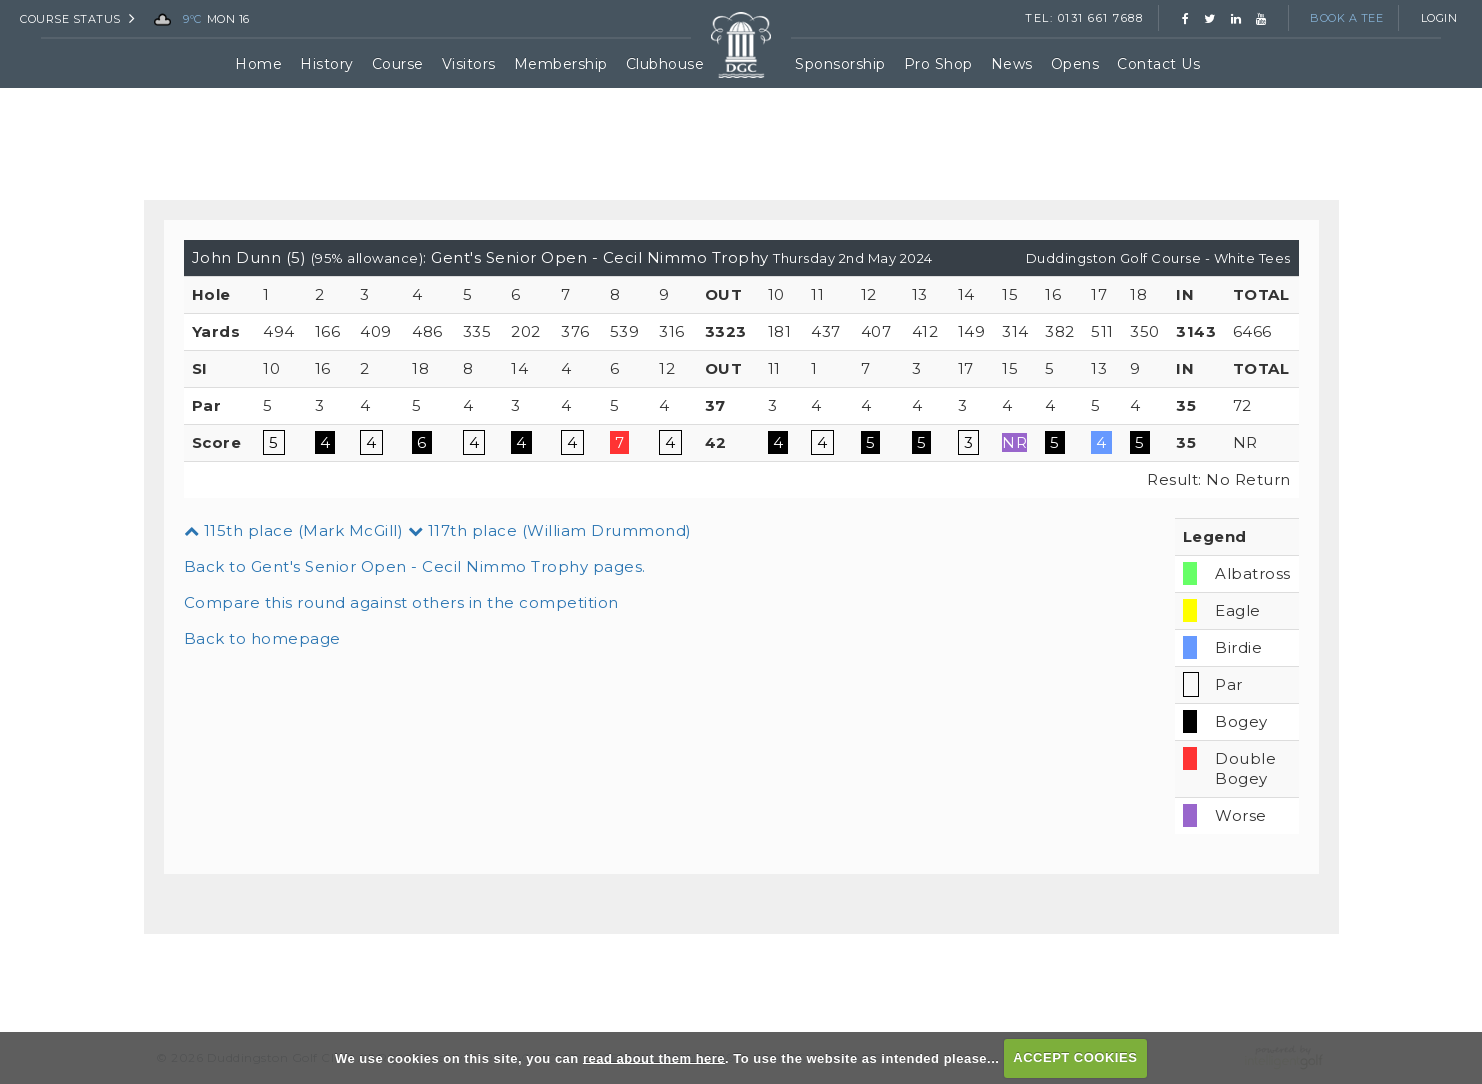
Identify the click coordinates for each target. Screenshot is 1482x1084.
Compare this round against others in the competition (401, 602)
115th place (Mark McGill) (294, 530)
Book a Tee (1346, 18)
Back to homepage (262, 638)
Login (1439, 18)
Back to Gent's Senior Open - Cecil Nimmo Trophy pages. (415, 566)
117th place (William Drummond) (550, 530)
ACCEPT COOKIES (1075, 1057)
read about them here (654, 1057)
